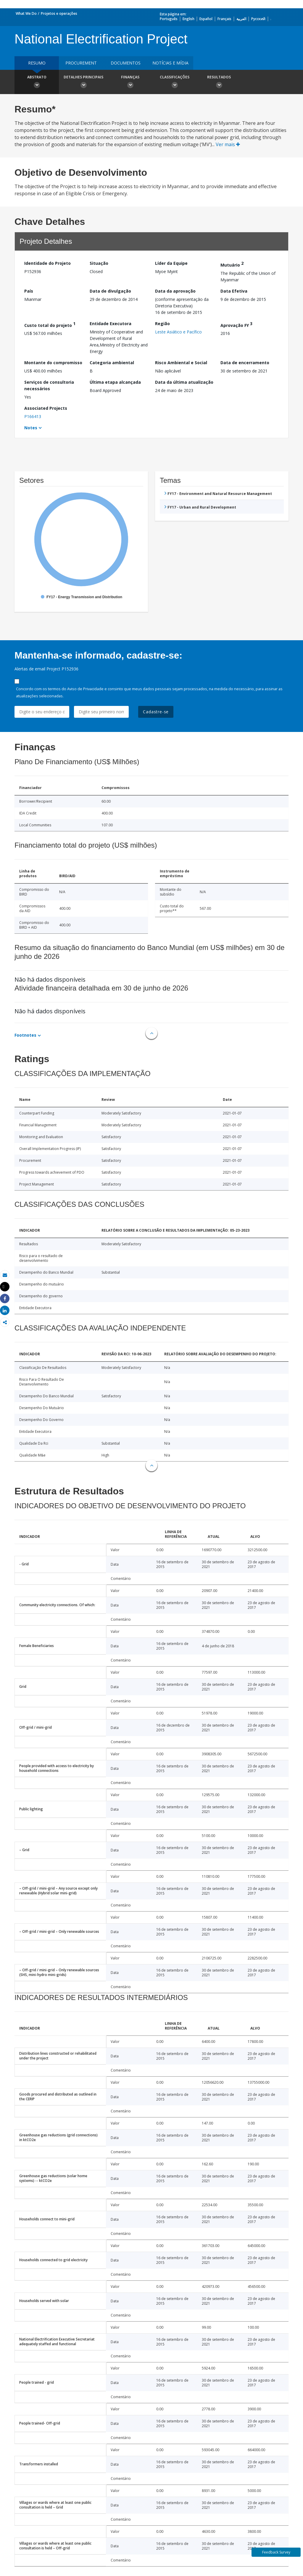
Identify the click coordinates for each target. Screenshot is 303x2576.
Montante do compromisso (53, 362)
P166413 (32, 416)
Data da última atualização (184, 382)
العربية (241, 18)
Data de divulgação (110, 291)
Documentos (126, 63)
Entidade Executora (110, 323)
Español (205, 18)
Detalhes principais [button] (83, 83)
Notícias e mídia (170, 63)
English (188, 18)
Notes (30, 427)
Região (162, 323)
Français (224, 18)
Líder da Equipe (171, 263)
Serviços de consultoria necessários (49, 385)
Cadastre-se (156, 711)
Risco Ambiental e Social (181, 362)
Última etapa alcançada (115, 382)
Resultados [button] (219, 83)
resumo (37, 63)
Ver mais (228, 144)
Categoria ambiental (112, 362)
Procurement (81, 63)
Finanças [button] (130, 83)
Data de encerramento (244, 362)
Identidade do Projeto (47, 263)
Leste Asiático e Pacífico (178, 332)
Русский (258, 18)
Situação (99, 263)
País (28, 291)
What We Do (26, 13)
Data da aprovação (175, 291)
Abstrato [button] (36, 83)
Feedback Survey (276, 2552)
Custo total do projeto (49, 324)
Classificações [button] (174, 83)
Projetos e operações (59, 13)
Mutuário (232, 264)
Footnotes (25, 1035)
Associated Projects (45, 408)
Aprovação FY (236, 324)
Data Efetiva (233, 291)
